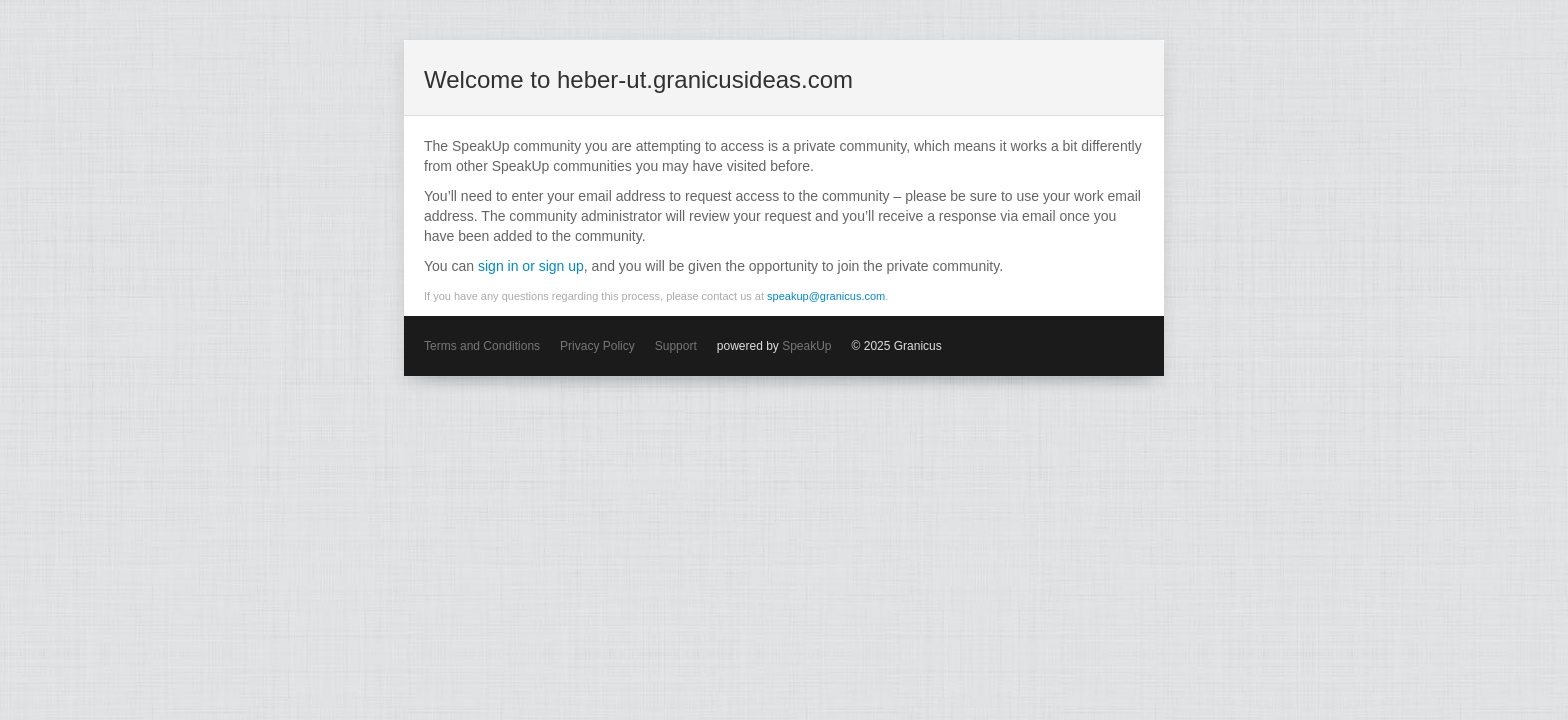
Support (676, 346)
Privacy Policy (597, 346)
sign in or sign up (531, 266)
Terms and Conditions (482, 346)
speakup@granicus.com (826, 296)
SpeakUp (806, 346)
